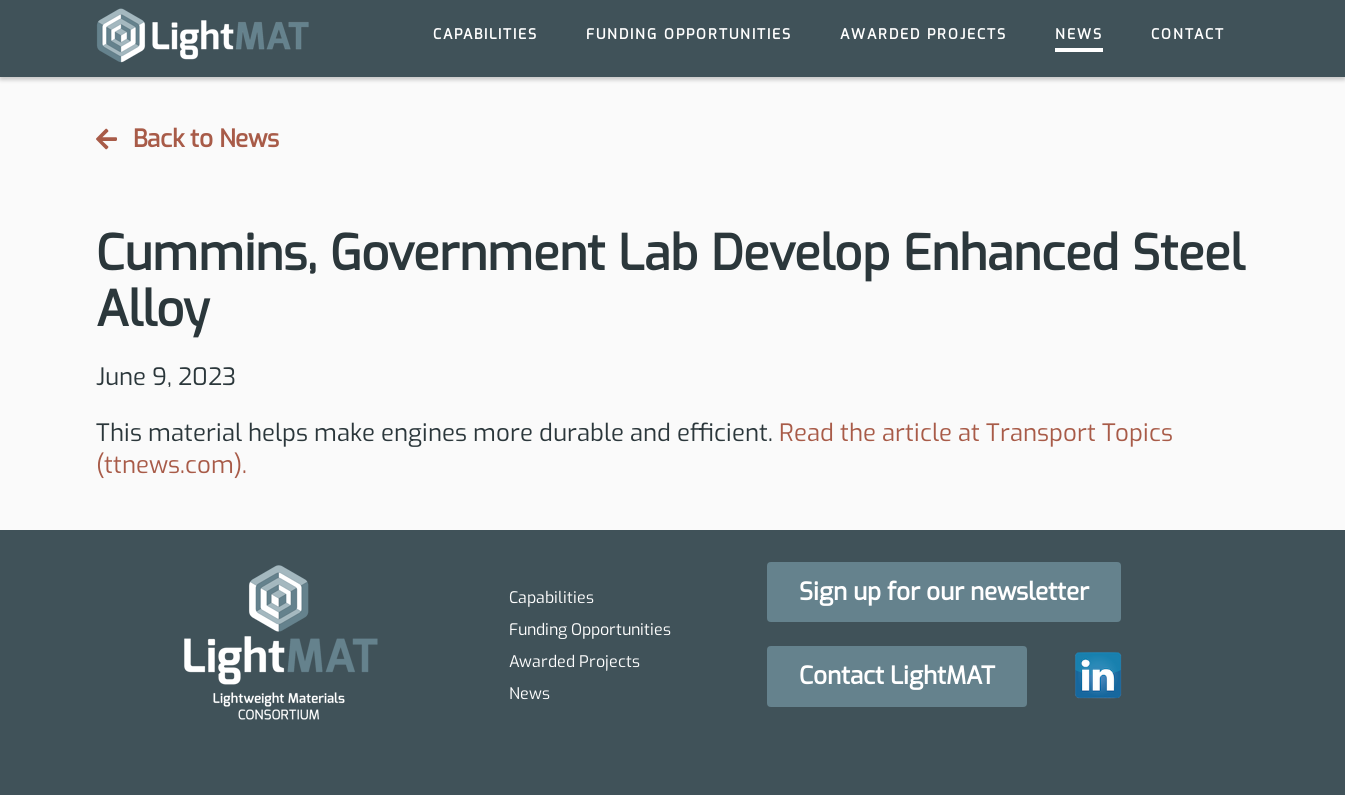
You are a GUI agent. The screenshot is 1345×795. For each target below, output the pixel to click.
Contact (1188, 34)
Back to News (187, 139)
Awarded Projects (923, 34)
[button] (944, 592)
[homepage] (203, 38)
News (1079, 34)
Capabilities (485, 34)
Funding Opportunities (689, 34)
